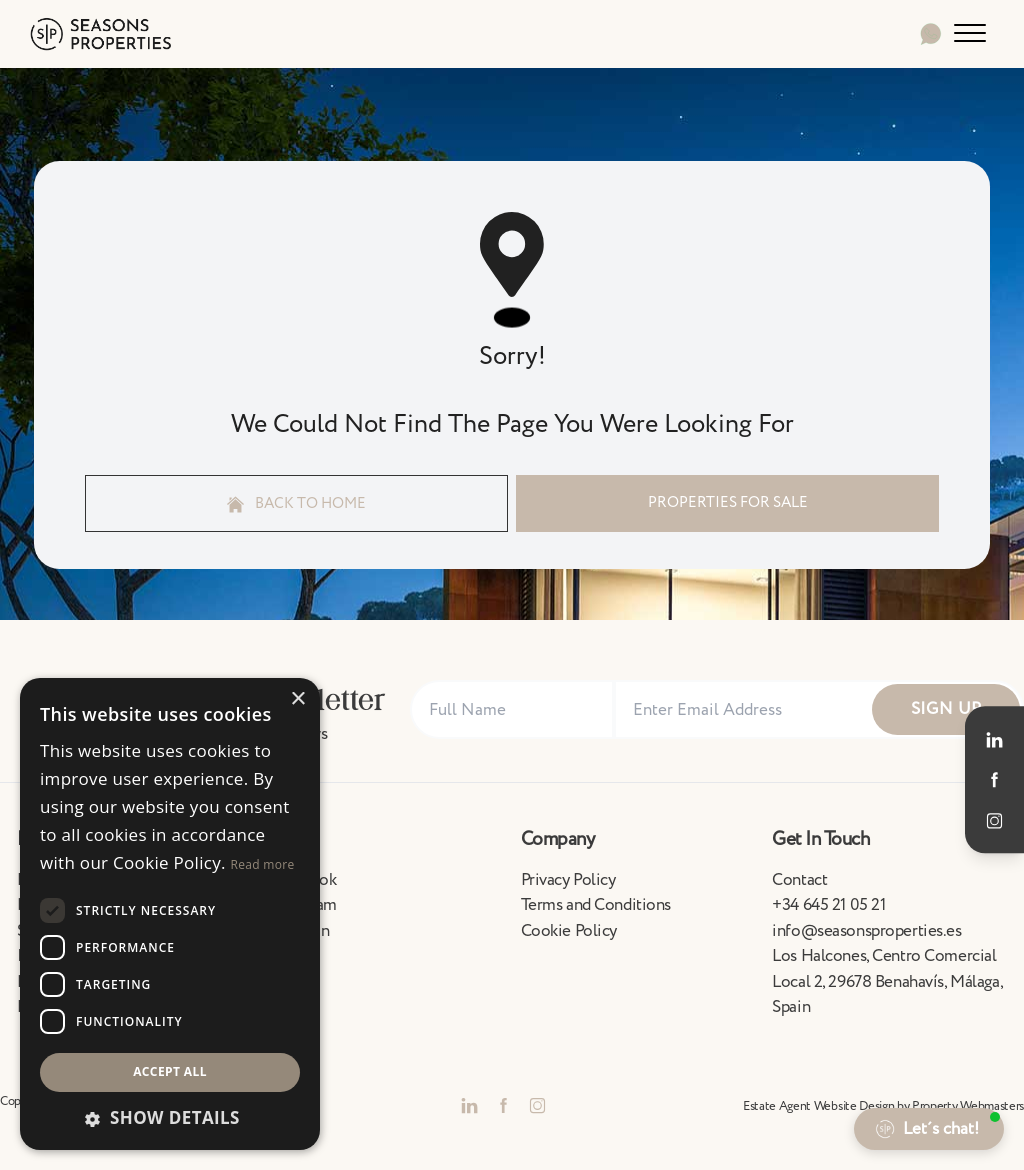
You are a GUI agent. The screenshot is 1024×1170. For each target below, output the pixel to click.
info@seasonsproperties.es (866, 931)
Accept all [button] (170, 1071)
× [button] (297, 699)
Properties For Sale (728, 502)
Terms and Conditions (596, 905)
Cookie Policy (569, 931)
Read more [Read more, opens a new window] (263, 864)
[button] (170, 1118)
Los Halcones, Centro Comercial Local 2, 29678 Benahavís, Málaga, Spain (887, 981)
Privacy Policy (568, 880)
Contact (799, 880)
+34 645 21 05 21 (828, 905)
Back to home (297, 503)
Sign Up (946, 709)
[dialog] (170, 914)
